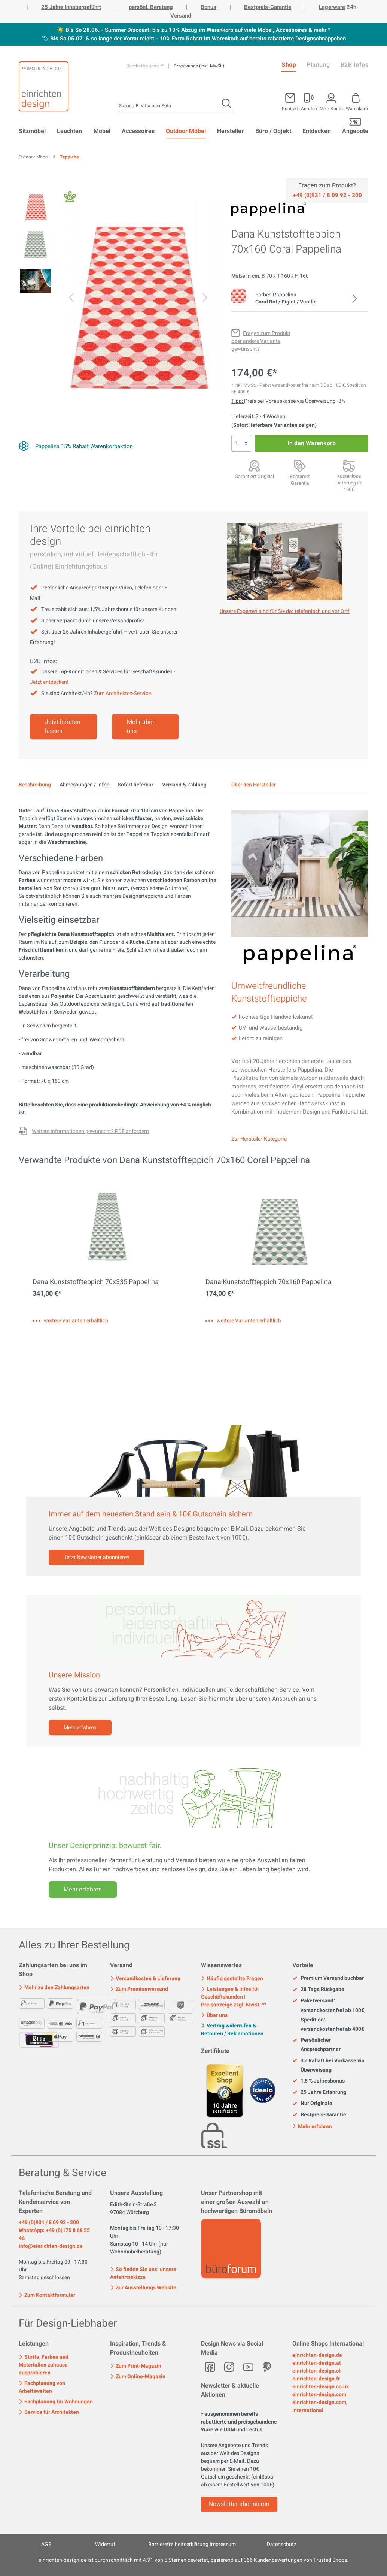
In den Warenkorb (311, 443)
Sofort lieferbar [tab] (135, 785)
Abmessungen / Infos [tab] (84, 785)
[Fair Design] (70, 198)
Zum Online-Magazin (137, 2376)
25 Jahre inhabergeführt (71, 7)
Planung (318, 64)
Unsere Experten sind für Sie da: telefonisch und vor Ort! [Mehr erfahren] (285, 611)
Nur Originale (312, 2103)
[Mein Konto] (309, 100)
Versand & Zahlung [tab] (184, 785)
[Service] (327, 195)
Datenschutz (281, 2544)
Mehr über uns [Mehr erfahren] (140, 727)
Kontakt (290, 108)
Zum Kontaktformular (47, 2294)
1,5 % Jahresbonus (318, 2081)
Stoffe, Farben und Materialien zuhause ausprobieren (43, 2365)
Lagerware (332, 7)
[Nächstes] (205, 298)
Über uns (214, 2015)
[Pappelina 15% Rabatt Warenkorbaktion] (76, 446)
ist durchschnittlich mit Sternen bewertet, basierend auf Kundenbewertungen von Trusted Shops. (193, 2560)
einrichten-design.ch (317, 2371)
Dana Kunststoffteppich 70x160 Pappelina (268, 1282)
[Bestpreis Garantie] (300, 466)
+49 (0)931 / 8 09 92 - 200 (49, 2222)
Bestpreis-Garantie (267, 7)
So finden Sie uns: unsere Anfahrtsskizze (143, 2273)
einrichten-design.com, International (319, 2406)
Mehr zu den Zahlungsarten (54, 1987)
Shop (288, 64)
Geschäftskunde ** (145, 66)
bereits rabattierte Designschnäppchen (297, 38)
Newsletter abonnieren (239, 2504)
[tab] (35, 785)
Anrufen (309, 108)
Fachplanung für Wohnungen (56, 2402)
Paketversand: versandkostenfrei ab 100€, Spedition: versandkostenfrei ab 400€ (328, 2015)
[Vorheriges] (71, 298)
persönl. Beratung (151, 7)
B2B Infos (355, 64)
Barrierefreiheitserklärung (178, 2544)
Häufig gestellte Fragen (232, 1978)
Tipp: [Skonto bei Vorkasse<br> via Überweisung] (237, 401)
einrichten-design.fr (316, 2379)
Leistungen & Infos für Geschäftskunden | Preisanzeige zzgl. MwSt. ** (233, 1997)
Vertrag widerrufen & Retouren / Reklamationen (232, 2030)
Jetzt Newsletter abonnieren (96, 1557)
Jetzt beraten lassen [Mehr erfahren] (62, 727)
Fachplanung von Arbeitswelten (42, 2387)
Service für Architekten (49, 2412)
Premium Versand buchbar (328, 1978)
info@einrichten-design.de (51, 2246)
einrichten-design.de (317, 2355)
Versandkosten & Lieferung (145, 1978)
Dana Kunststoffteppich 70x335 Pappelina (96, 1282)
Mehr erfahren (80, 1727)
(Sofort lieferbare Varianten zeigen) (274, 425)
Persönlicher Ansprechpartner (316, 2044)
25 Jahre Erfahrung (319, 2092)
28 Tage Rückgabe (318, 1989)
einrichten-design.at (316, 2363)
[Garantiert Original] (254, 466)
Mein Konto (331, 108)
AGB (46, 2544)
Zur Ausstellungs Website (143, 2288)
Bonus (208, 7)
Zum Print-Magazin (135, 2366)
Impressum (223, 2544)
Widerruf (105, 2544)
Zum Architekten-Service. (123, 693)
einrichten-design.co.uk (320, 2387)
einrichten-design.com (319, 2394)
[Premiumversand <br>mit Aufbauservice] (348, 466)
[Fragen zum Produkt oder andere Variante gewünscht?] (260, 341)
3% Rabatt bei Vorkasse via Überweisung (328, 2065)
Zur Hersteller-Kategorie (259, 1139)
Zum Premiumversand (139, 1989)
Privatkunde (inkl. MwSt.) (199, 66)
